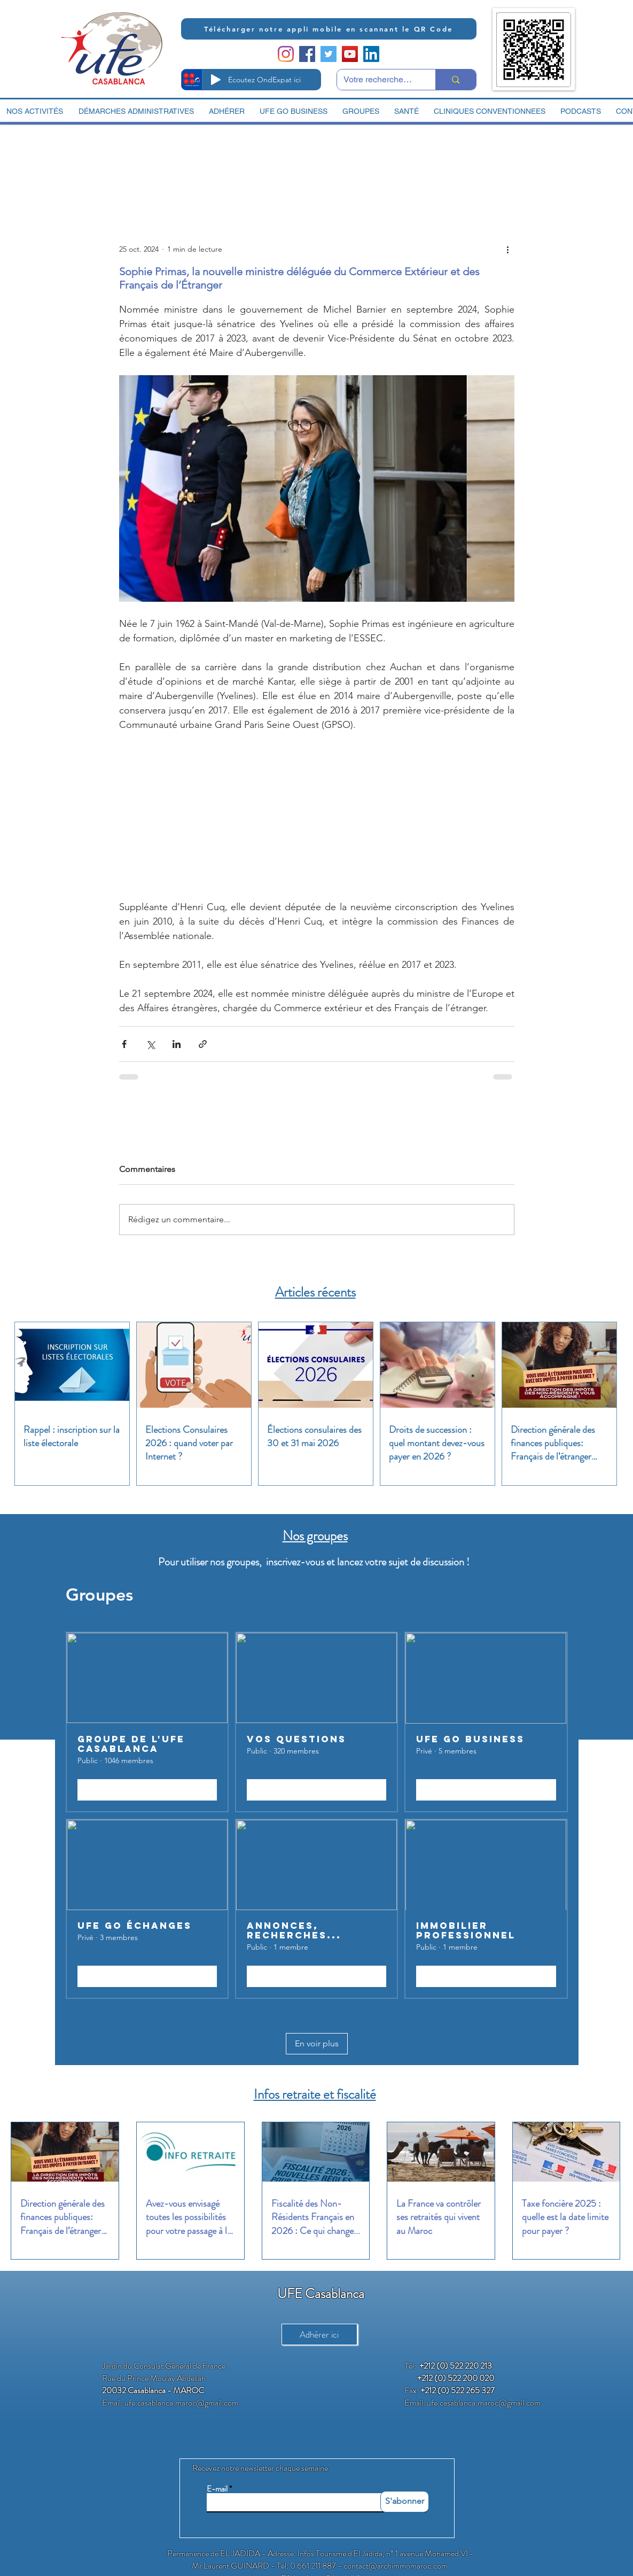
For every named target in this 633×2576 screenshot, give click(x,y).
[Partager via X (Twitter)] (150, 1044)
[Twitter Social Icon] (329, 54)
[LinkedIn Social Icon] (371, 54)
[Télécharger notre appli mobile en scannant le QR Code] (328, 29)
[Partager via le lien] (203, 1044)
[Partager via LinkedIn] (176, 1044)
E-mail (217, 2489)
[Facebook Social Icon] (307, 54)
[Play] (216, 79)
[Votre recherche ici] (378, 79)
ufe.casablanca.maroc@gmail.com (181, 2402)
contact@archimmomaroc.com (395, 2565)
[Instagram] (286, 54)
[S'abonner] (404, 2501)
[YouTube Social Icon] (350, 54)
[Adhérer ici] (319, 2334)
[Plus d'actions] (508, 249)
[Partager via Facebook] (124, 1044)
